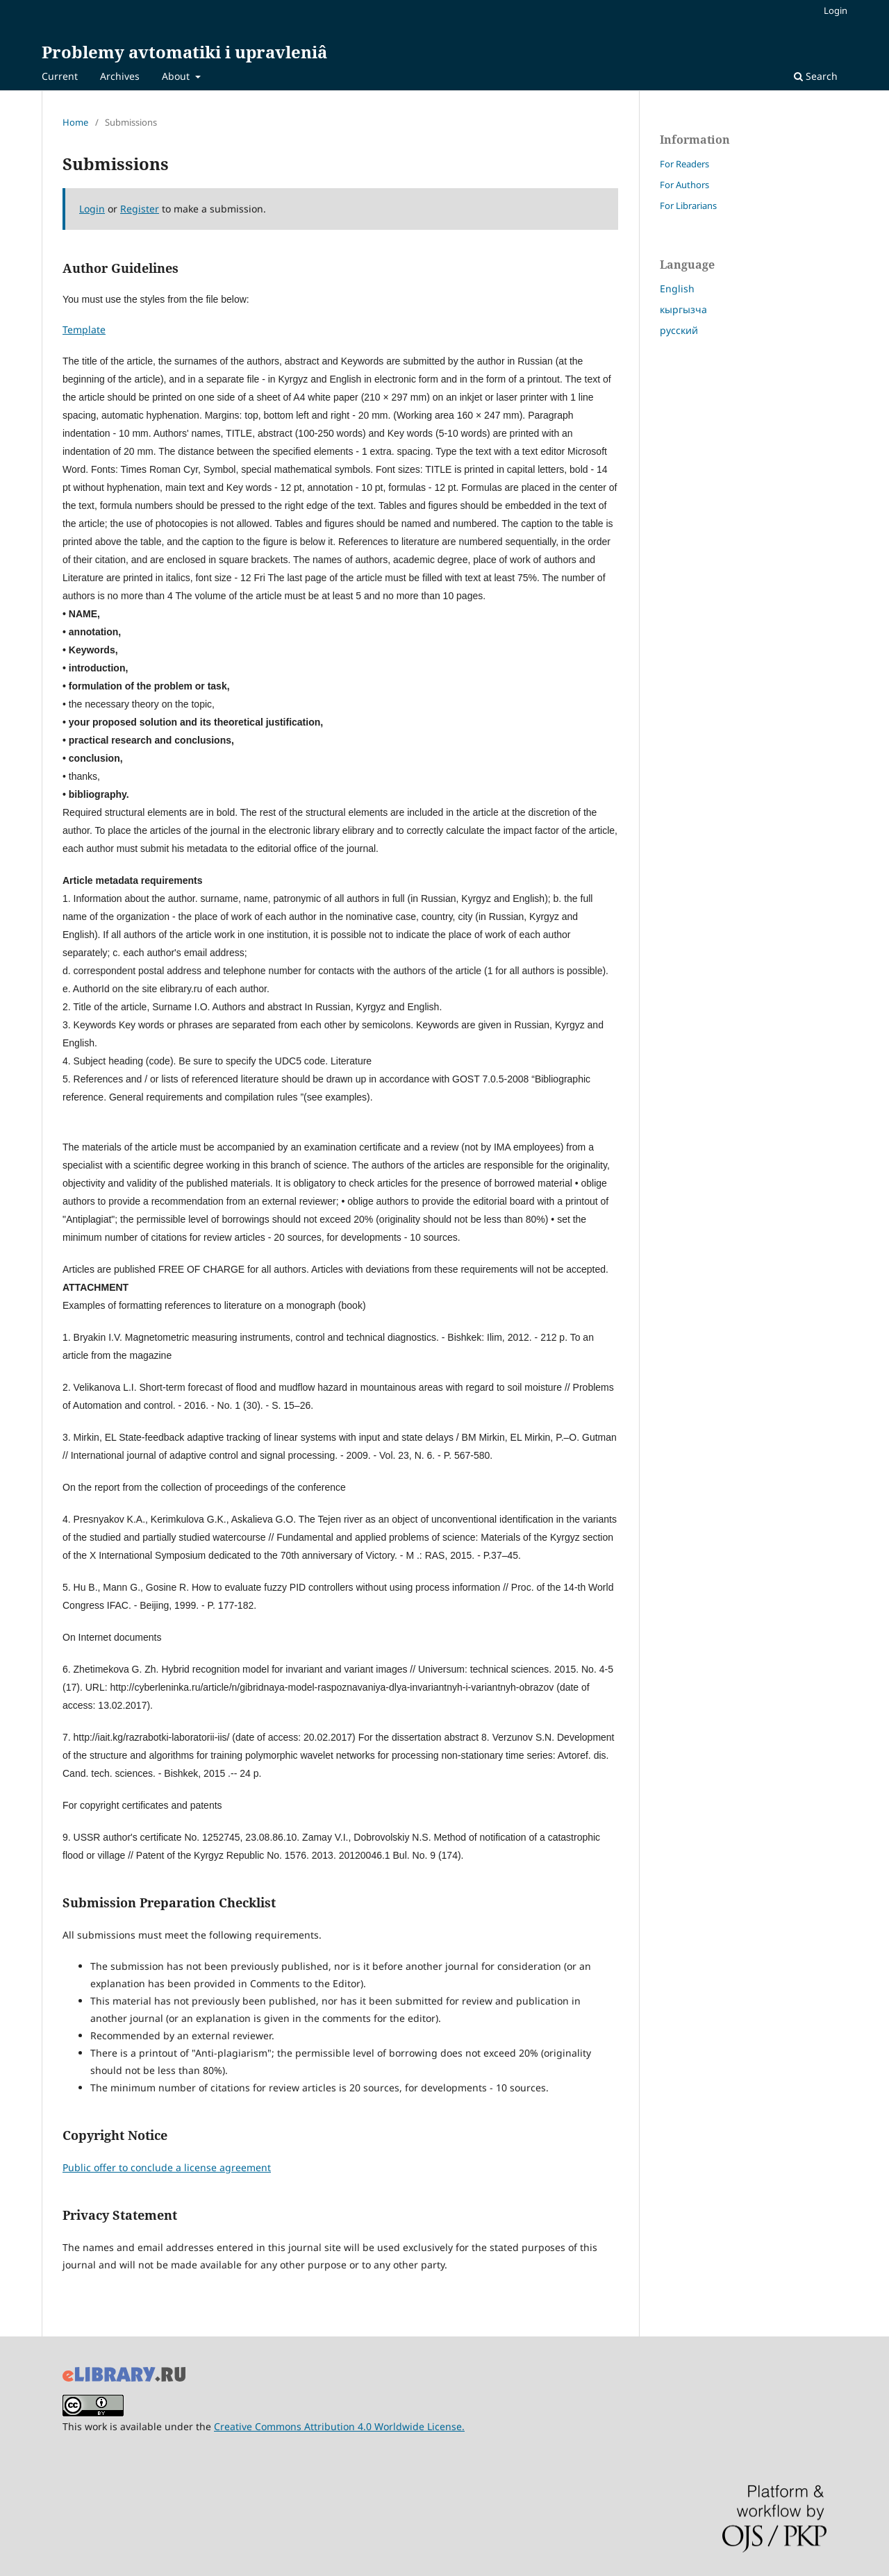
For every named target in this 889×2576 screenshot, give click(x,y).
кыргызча (683, 309)
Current (60, 76)
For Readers (684, 164)
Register (139, 208)
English (677, 288)
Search (816, 76)
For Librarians (688, 205)
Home (75, 122)
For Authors (684, 184)
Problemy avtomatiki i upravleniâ (184, 51)
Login (835, 10)
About (177, 76)
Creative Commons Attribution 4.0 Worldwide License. (339, 2425)
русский (679, 330)
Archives (120, 76)
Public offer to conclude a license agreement (167, 2166)
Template (84, 328)
